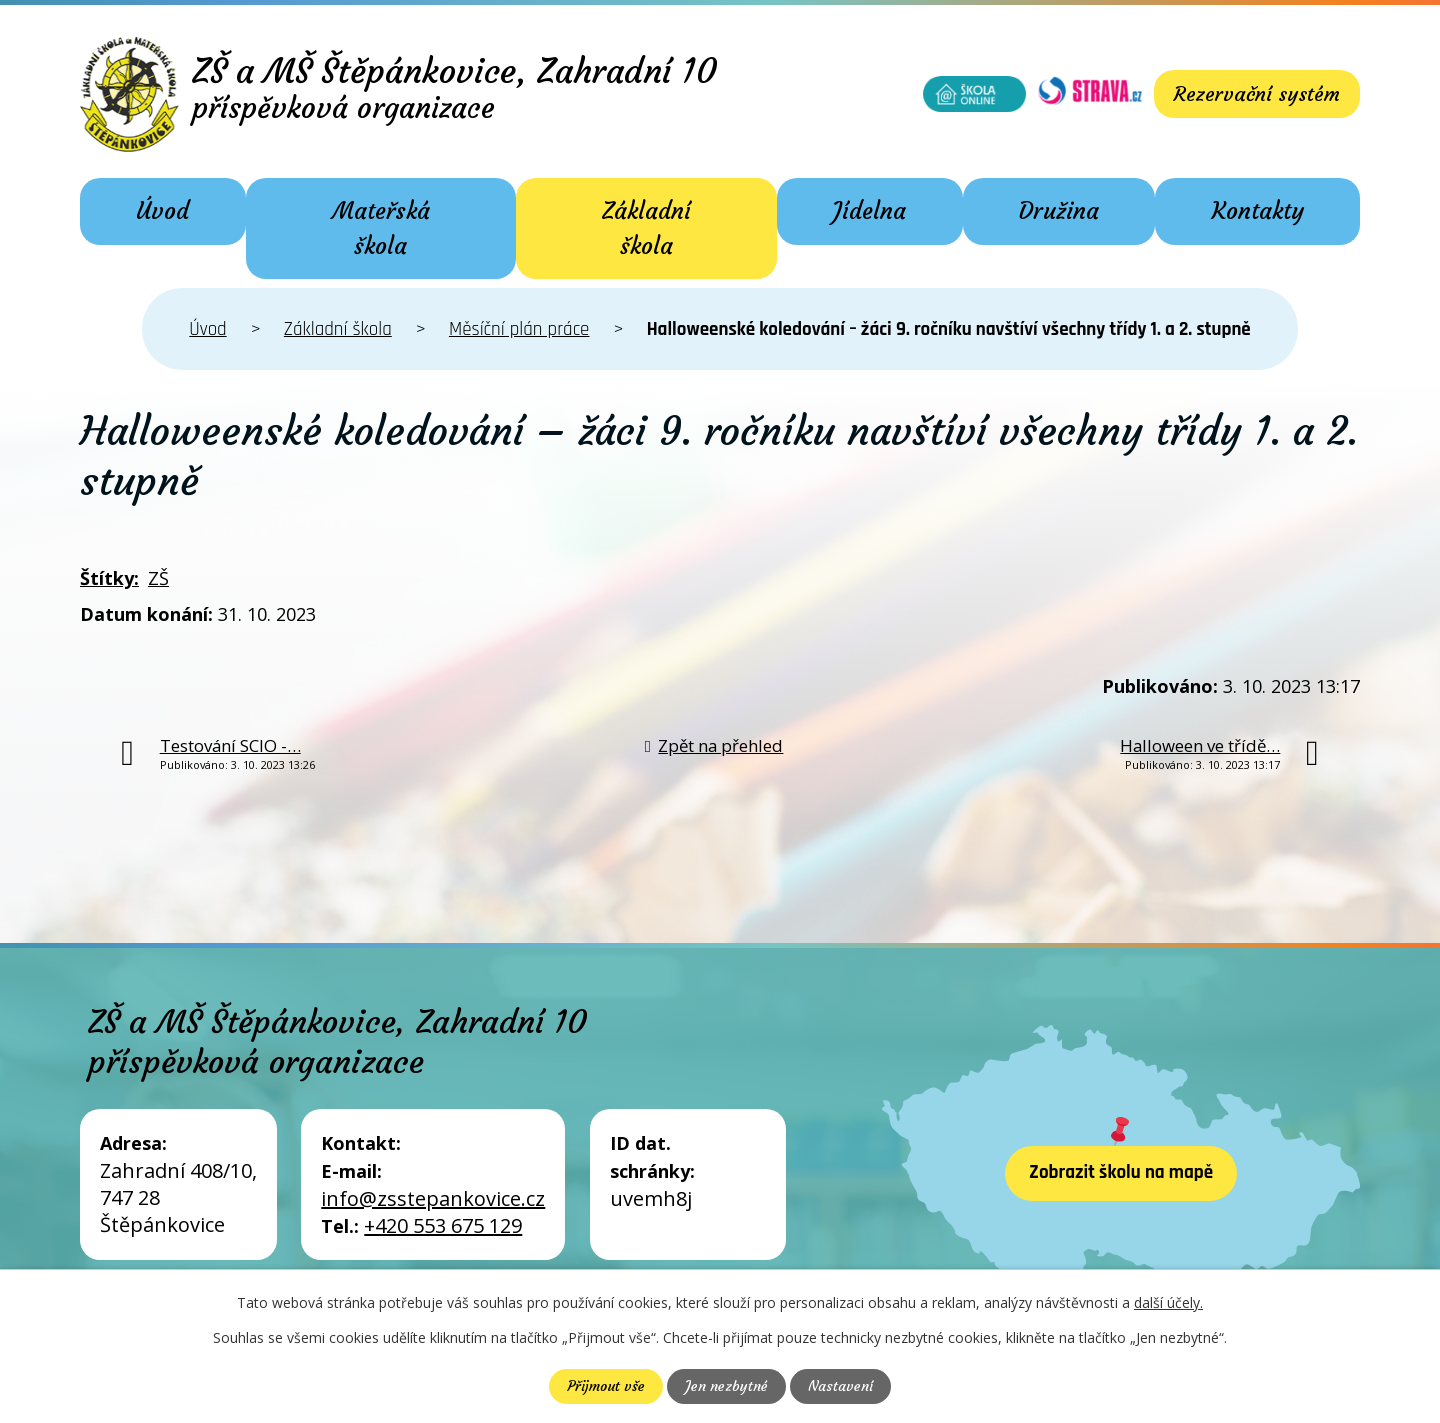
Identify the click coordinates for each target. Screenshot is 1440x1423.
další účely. (1168, 1302)
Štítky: (109, 578)
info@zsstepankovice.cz (433, 1198)
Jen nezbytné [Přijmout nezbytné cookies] (726, 1386)
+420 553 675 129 (443, 1225)
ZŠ (158, 578)
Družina (1059, 211)
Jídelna (869, 211)
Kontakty (1258, 211)
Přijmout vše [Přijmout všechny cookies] (606, 1386)
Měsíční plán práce (519, 329)
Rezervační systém (1256, 93)
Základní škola (646, 228)
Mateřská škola (381, 228)
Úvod (162, 211)
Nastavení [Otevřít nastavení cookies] (840, 1386)
